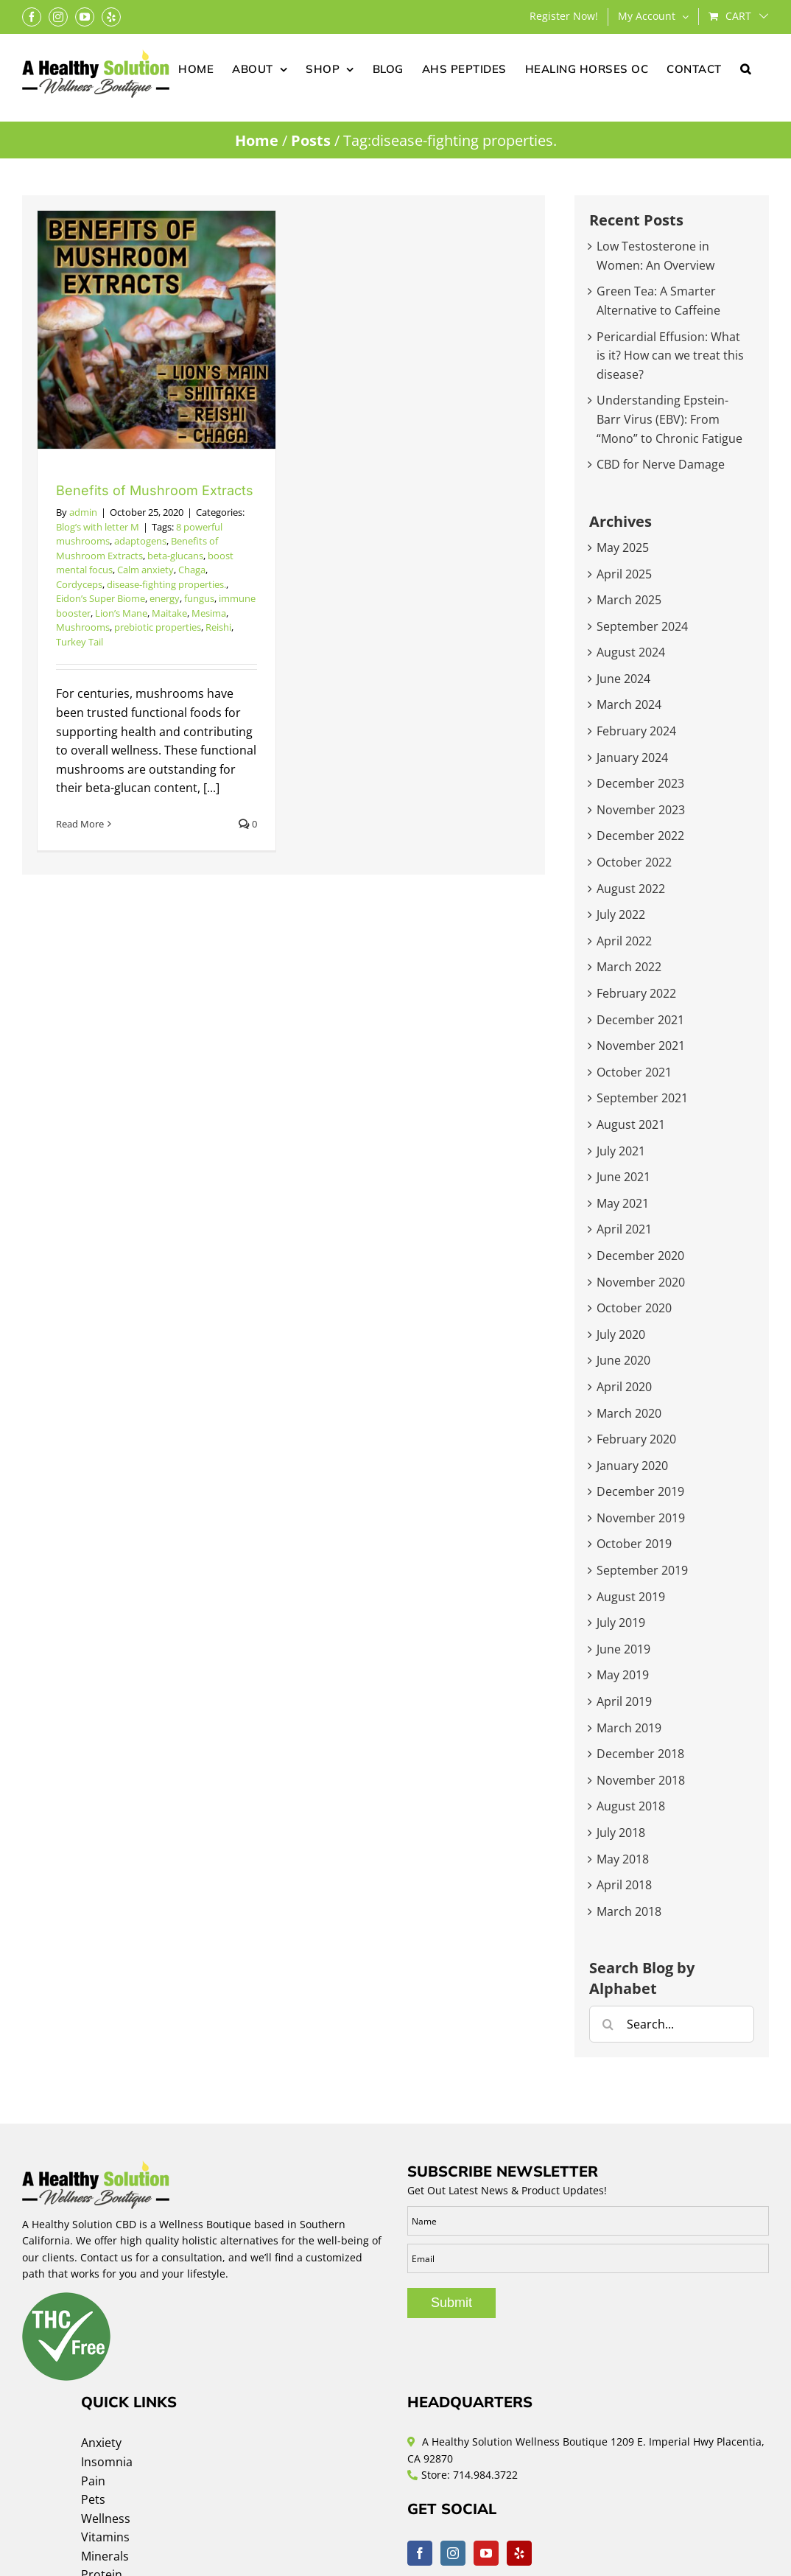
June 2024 (623, 679)
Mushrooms (83, 627)
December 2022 (640, 835)
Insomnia (107, 2462)
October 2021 (634, 1072)
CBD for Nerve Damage (661, 464)
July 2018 (621, 1832)
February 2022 (636, 993)
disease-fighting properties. (166, 584)
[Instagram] (452, 2553)
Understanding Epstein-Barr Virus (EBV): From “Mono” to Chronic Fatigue (669, 419)
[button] (745, 68)
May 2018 (623, 1859)
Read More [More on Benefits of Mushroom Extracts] (80, 823)
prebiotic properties (157, 627)
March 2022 (629, 967)
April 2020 (624, 1387)
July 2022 (621, 914)
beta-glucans (175, 555)
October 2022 (634, 862)
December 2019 (640, 1491)
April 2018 (624, 1885)
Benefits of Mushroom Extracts (154, 490)
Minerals (105, 2556)
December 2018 (640, 1754)
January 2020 (632, 1465)
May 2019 (623, 1675)
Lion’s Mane (121, 613)
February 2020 (636, 1439)
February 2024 (636, 731)
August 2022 (631, 889)
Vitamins (105, 2537)
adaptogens (140, 540)
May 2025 (623, 547)
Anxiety (101, 2443)
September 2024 (642, 626)
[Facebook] (419, 2553)
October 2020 (634, 1308)
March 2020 (629, 1413)
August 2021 (631, 1124)
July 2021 (621, 1151)
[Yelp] (519, 2553)
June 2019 (623, 1649)
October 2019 (634, 1544)
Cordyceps (79, 584)
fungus (199, 598)
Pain (93, 2481)
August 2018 (631, 1806)
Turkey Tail (79, 641)
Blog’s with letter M (97, 526)
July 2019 (621, 1622)
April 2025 (624, 574)
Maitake (169, 613)
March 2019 (629, 1728)
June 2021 (623, 1177)
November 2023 (641, 810)
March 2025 (629, 600)
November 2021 (641, 1045)
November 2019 (641, 1518)
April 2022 (624, 941)
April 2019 (624, 1701)
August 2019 (631, 1597)
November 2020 (641, 1282)
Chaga (191, 569)
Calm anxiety (145, 569)
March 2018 (629, 1911)
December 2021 (640, 1020)
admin (83, 512)
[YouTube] (486, 2553)
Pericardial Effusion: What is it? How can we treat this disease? (670, 355)
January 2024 (632, 757)
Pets (93, 2499)
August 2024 (631, 652)
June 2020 (623, 1360)
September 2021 (642, 1098)
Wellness (105, 2518)
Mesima (208, 613)
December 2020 (640, 1255)
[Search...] (671, 2024)
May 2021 (623, 1203)
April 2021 (624, 1229)
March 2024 (629, 704)
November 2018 (641, 1780)
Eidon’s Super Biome (100, 598)
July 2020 (621, 1334)
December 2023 (640, 783)
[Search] (607, 2024)
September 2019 (642, 1570)
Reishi (218, 627)
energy (165, 598)
